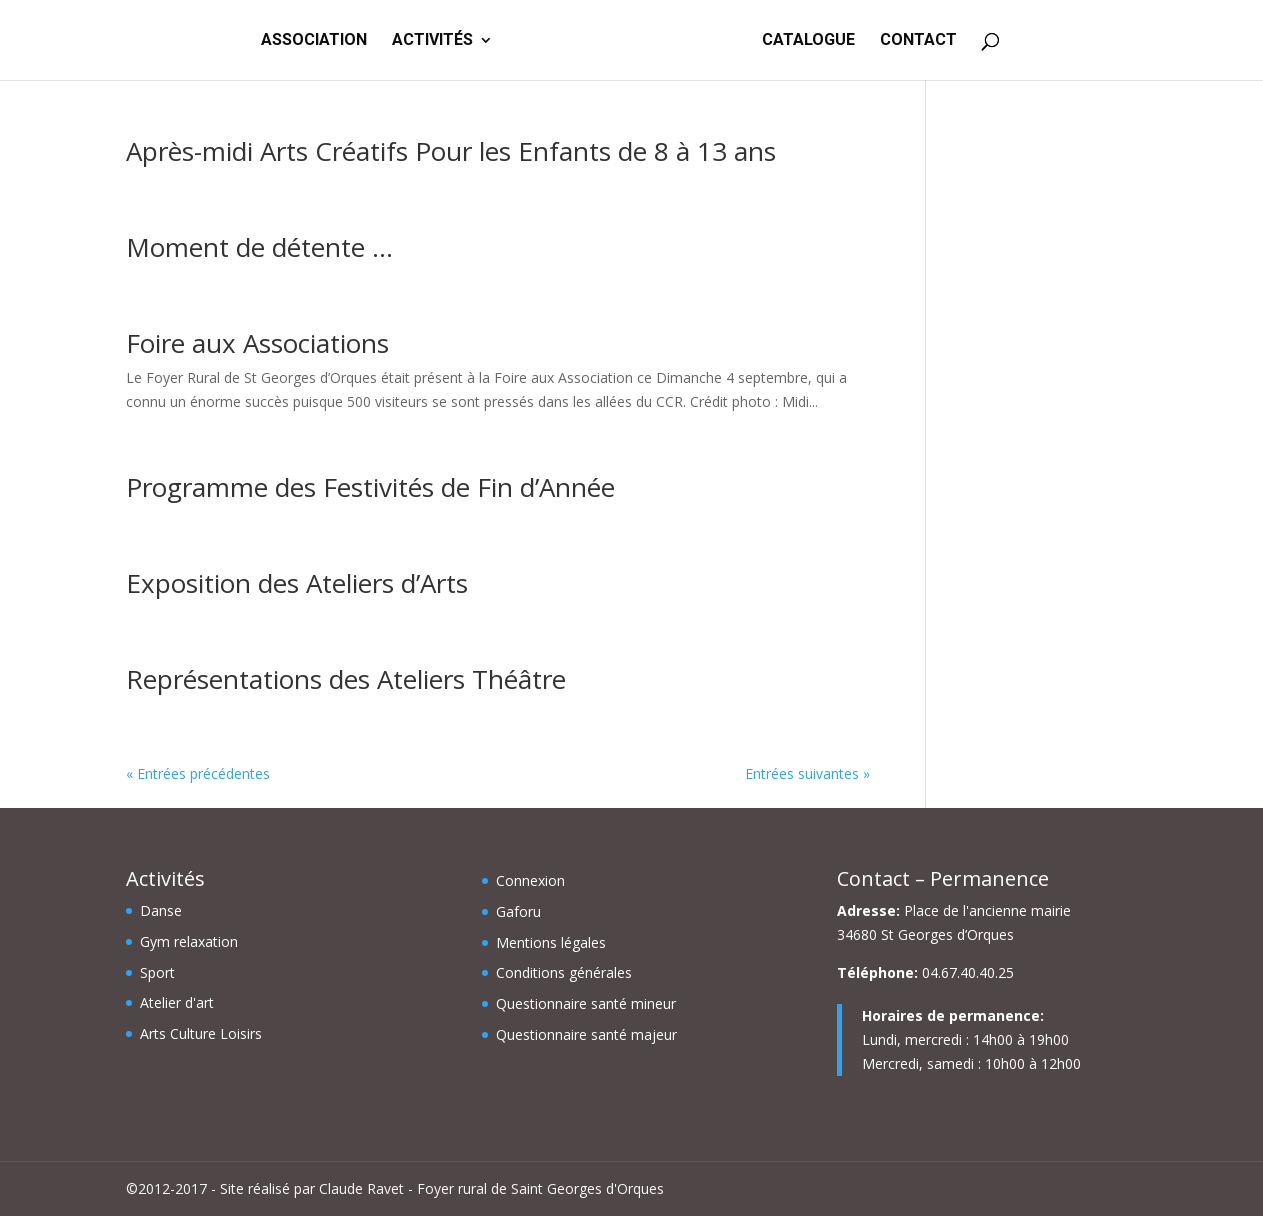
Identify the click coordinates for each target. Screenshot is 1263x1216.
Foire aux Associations (257, 343)
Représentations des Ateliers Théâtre (346, 679)
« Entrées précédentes (198, 773)
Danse (161, 910)
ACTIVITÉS (432, 41)
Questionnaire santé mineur (586, 1003)
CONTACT (918, 41)
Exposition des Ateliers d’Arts (297, 583)
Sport (157, 972)
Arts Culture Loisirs (201, 1033)
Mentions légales (551, 942)
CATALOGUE (808, 41)
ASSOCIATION (314, 41)
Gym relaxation (189, 941)
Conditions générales (564, 972)
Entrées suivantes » (807, 773)
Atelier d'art (177, 1002)
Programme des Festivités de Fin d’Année (370, 487)
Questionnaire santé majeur (586, 1034)
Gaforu (518, 911)
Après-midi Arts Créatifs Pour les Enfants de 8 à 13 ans (451, 151)
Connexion (530, 880)
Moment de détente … (259, 247)
